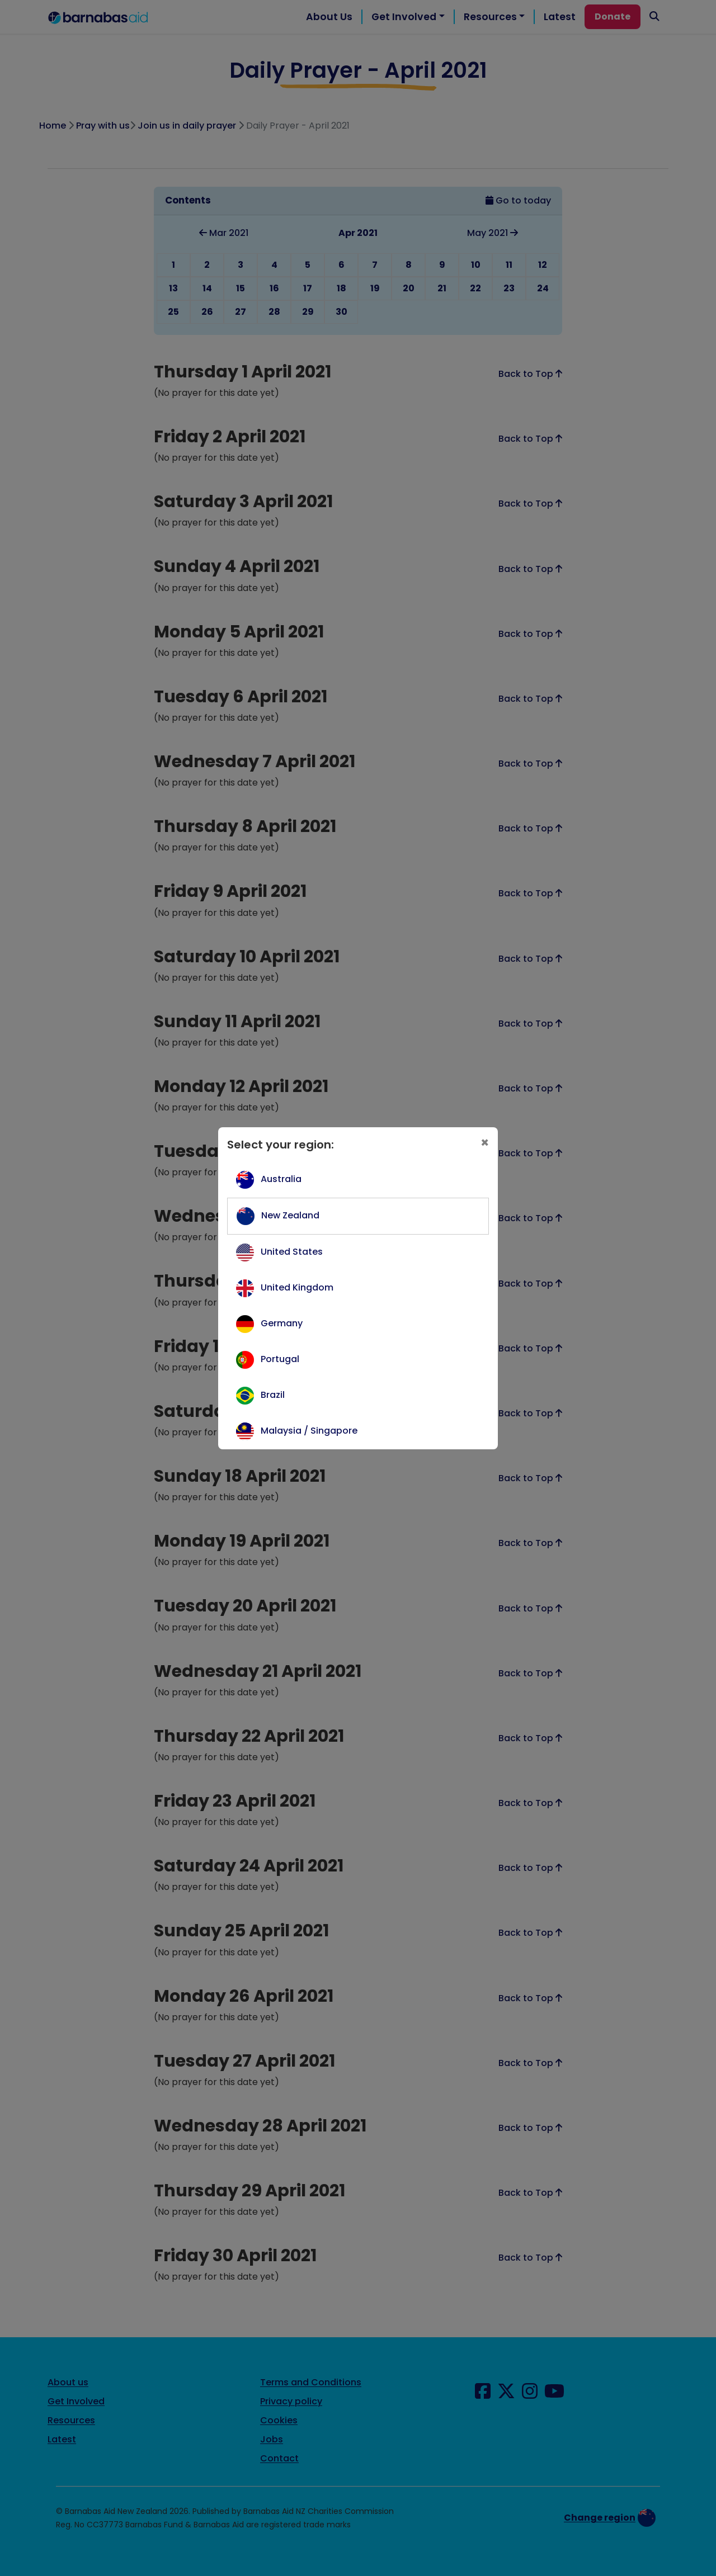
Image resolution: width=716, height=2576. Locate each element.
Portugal (280, 1359)
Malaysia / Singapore (309, 1430)
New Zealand (290, 1215)
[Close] (485, 1143)
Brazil (273, 1394)
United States (292, 1251)
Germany (282, 1323)
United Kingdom (297, 1287)
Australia (281, 1179)
